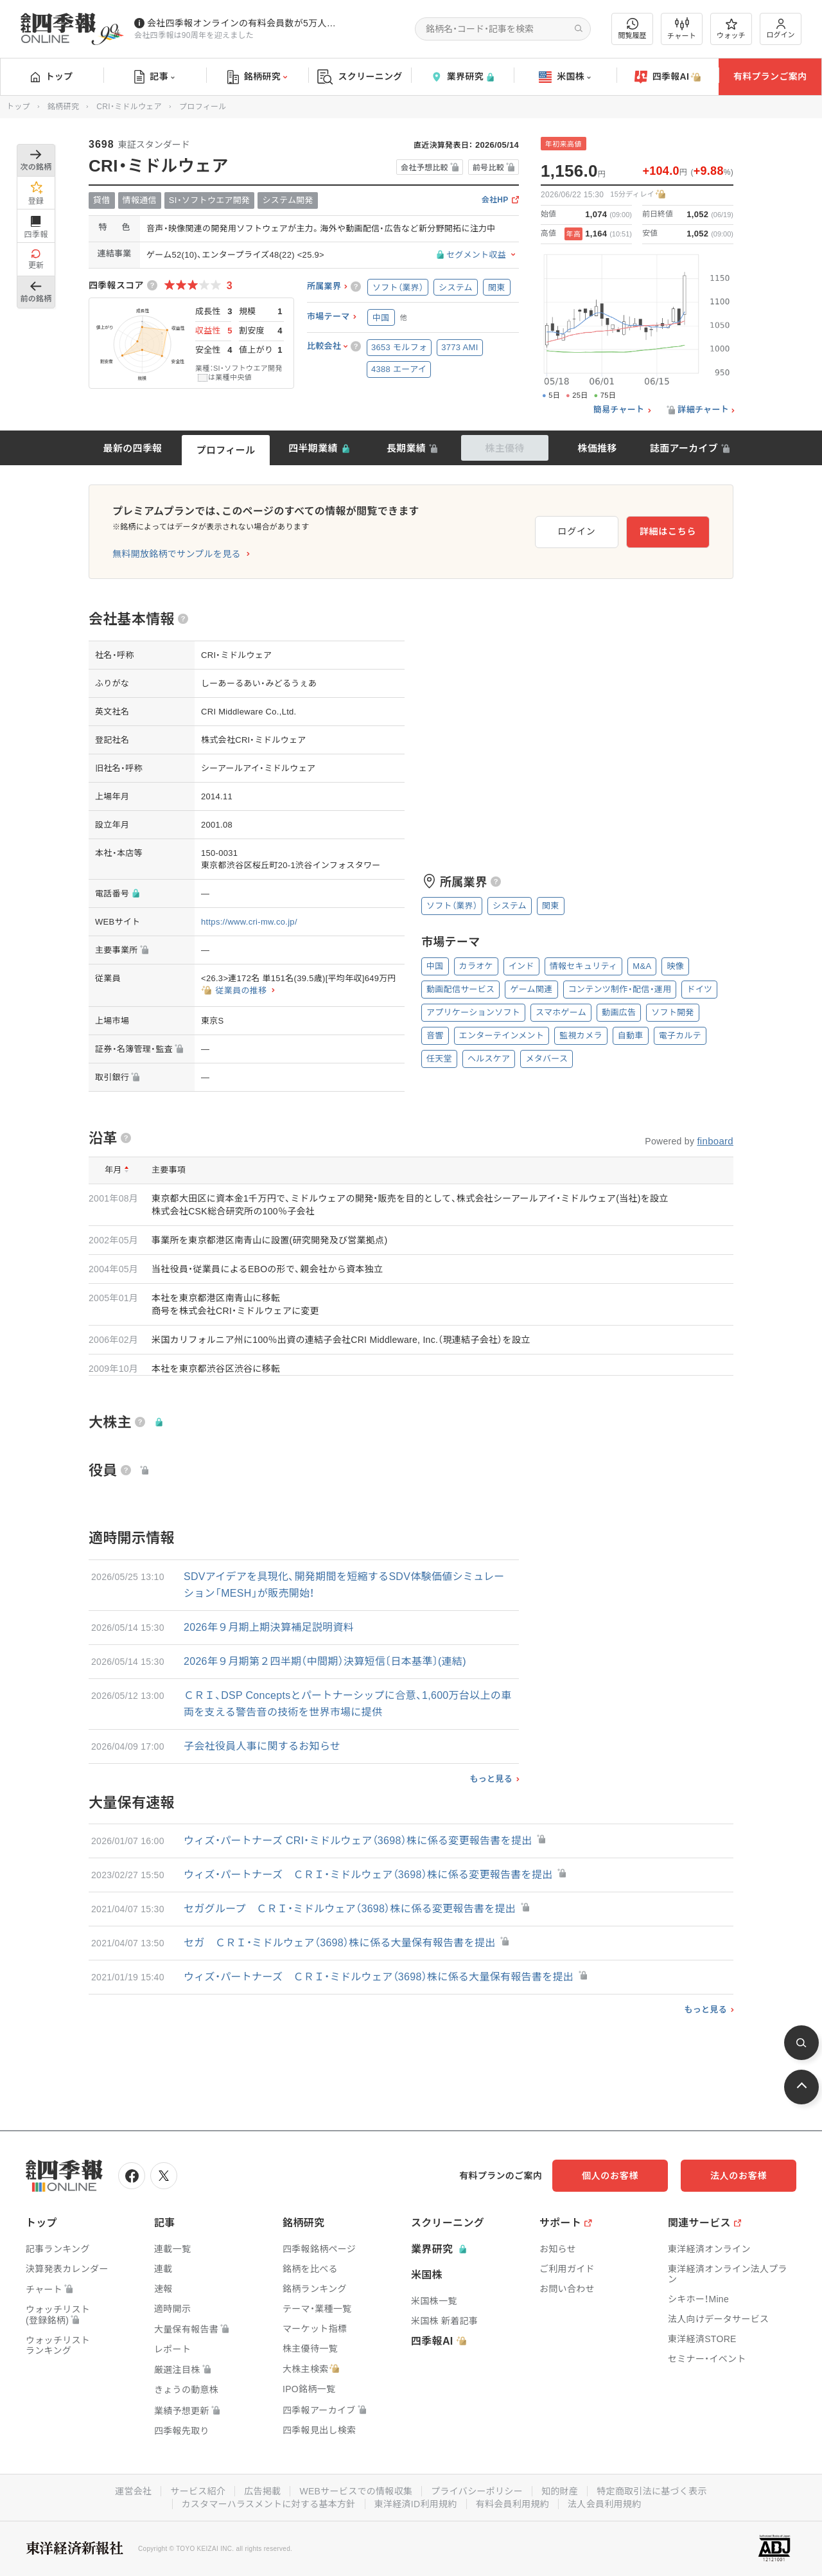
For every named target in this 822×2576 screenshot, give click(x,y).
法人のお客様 (738, 2176)
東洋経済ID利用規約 (415, 2504)
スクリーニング (360, 77)
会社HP (495, 200)
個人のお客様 (610, 2176)
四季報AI (667, 77)
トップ (52, 76)
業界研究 (462, 76)
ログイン (781, 29)
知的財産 (559, 2491)
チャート (681, 28)
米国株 (565, 77)
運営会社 (133, 2491)
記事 (154, 77)
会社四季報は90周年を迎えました (194, 35)
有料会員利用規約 (512, 2504)
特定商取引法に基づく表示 (652, 2491)
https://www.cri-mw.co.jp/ (249, 922)
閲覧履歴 (632, 28)
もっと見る (490, 1779)
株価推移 (596, 448)
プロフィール (226, 450)
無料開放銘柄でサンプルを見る (176, 554)
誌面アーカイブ (684, 448)
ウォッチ (731, 29)
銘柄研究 (257, 77)
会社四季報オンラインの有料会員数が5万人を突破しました (243, 23)
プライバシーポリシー (477, 2491)
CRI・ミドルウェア (129, 106)
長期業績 (406, 448)
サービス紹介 (197, 2491)
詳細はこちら (668, 531)
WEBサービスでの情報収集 (355, 2491)
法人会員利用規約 (604, 2504)
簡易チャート (619, 409)
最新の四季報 (132, 448)
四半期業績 (313, 448)
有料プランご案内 (770, 76)
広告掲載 (262, 2491)
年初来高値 (563, 144)
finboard (715, 1140)
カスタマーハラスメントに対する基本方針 (269, 2504)
